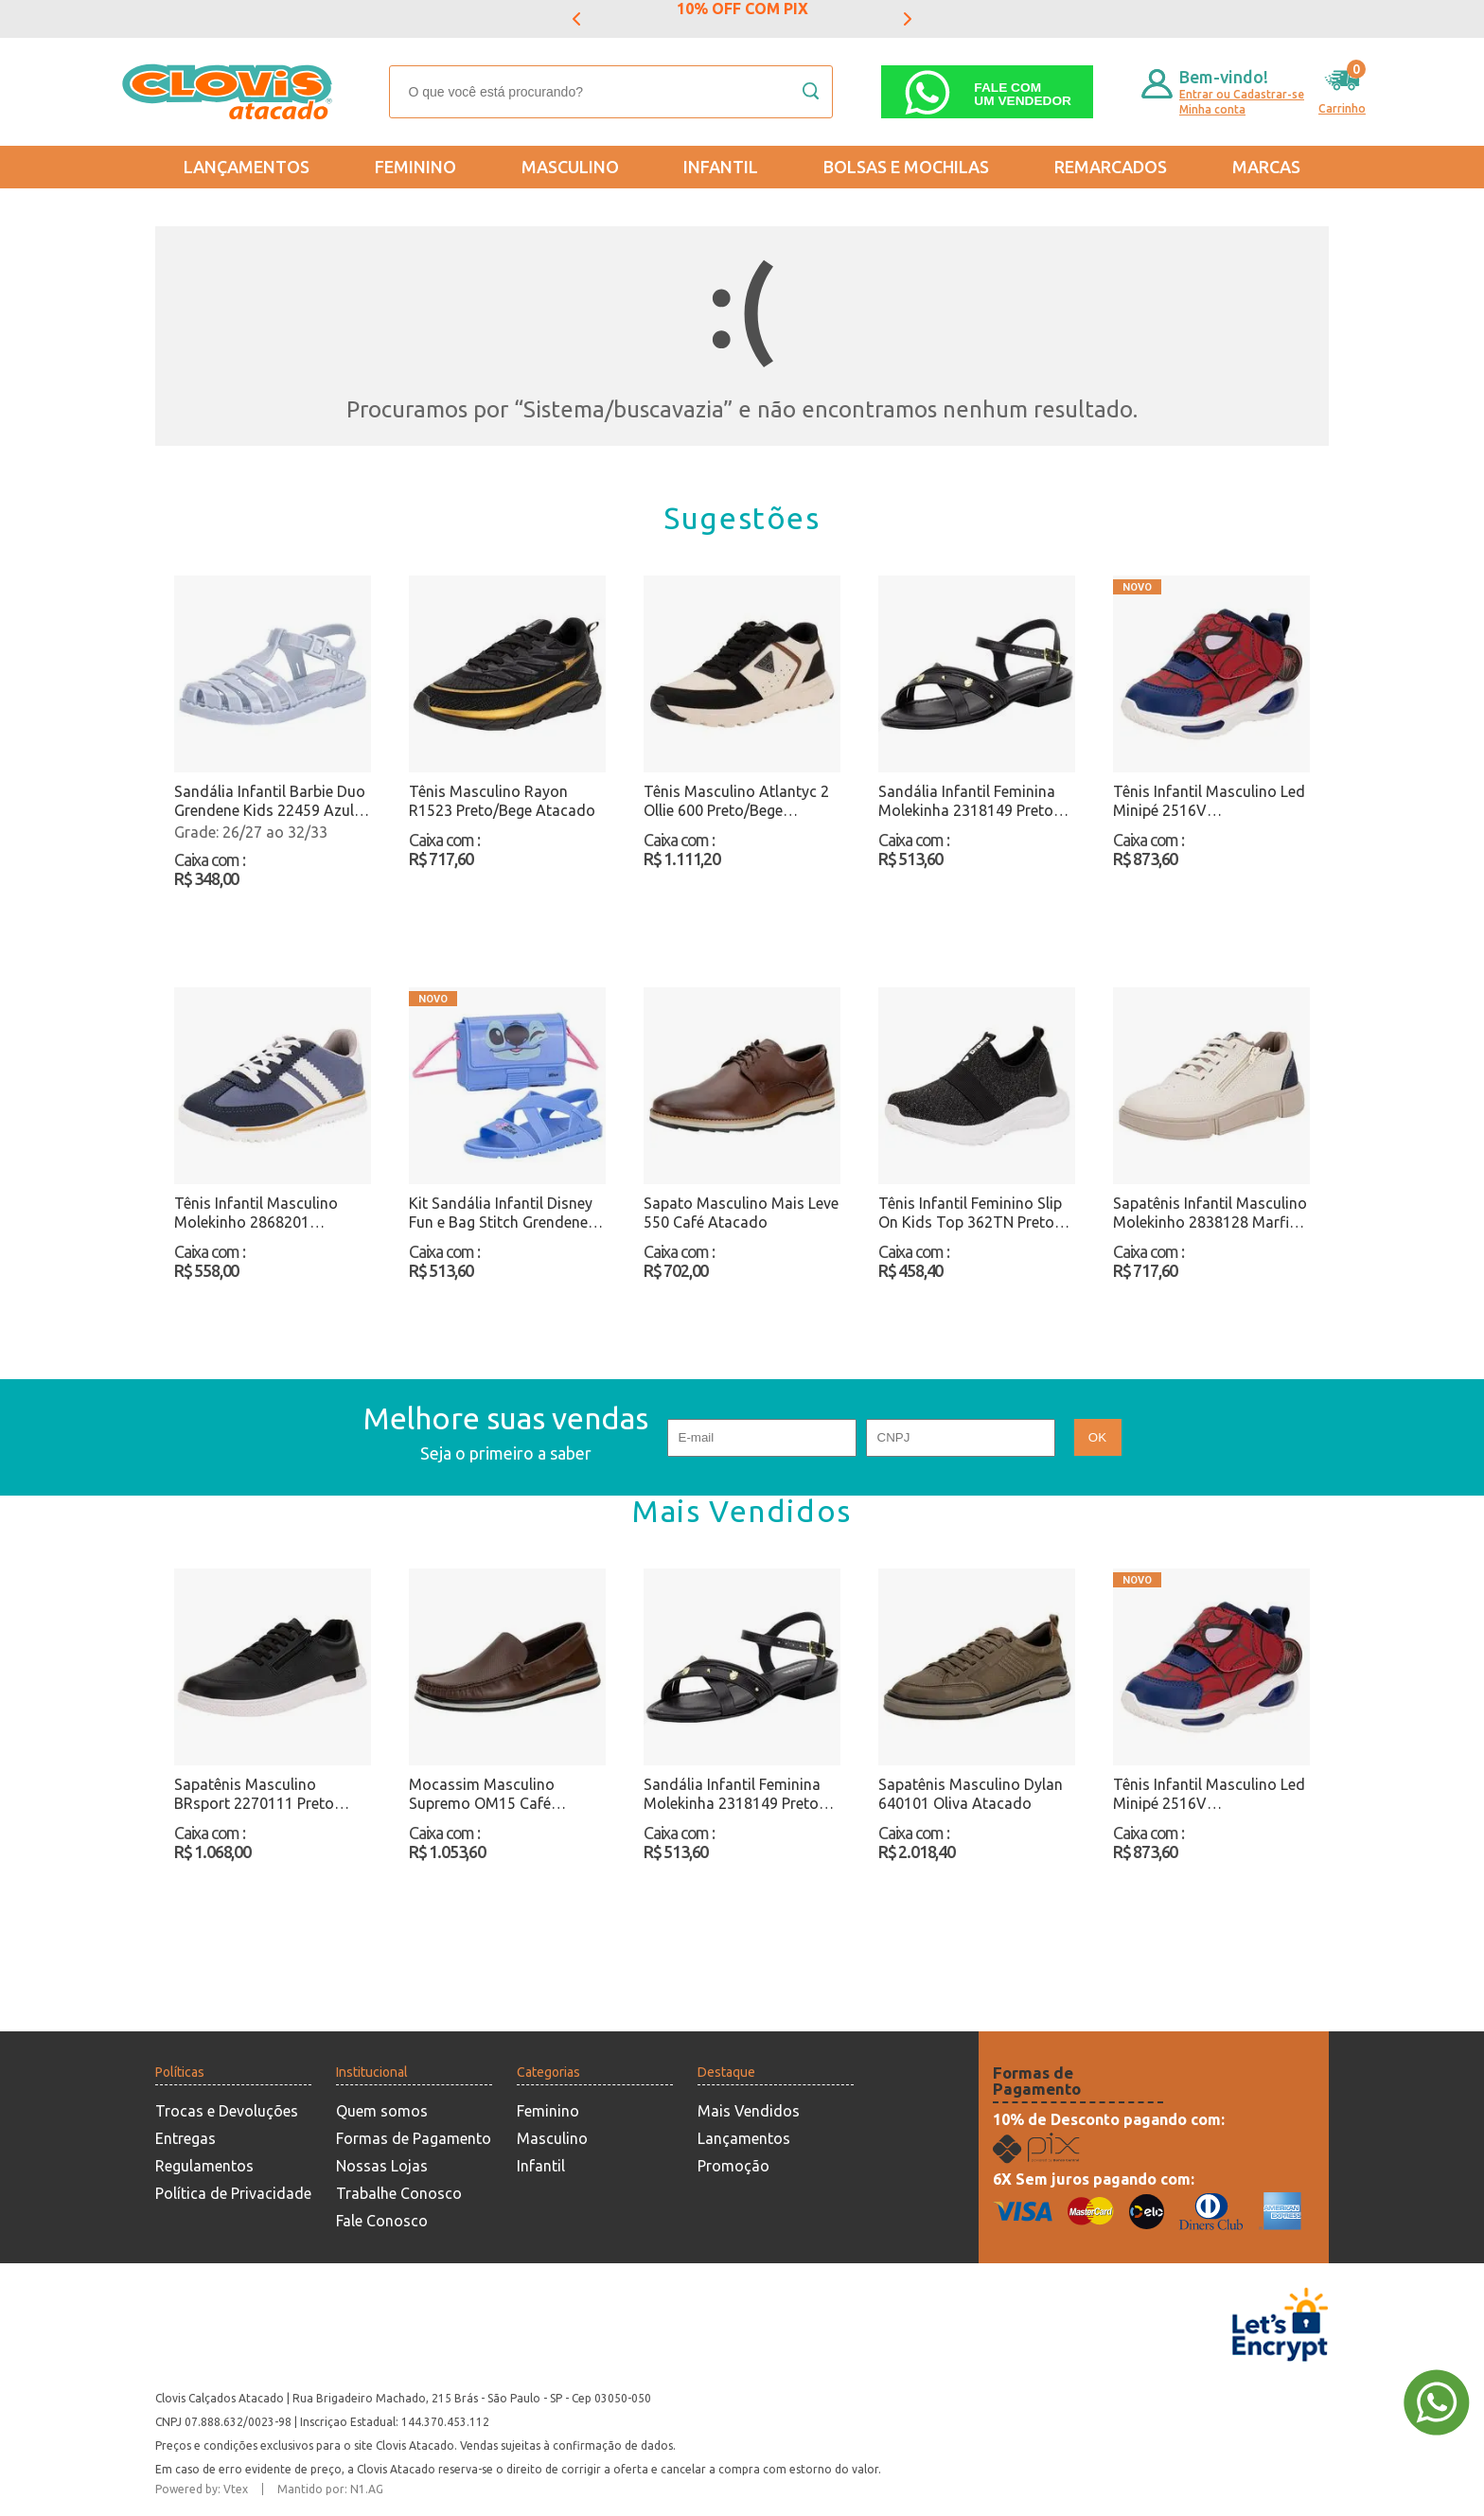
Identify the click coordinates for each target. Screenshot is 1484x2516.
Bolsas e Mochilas (906, 166)
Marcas (1266, 166)
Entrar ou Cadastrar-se (1241, 94)
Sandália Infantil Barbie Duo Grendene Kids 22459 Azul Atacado (269, 801)
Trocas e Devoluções (226, 2110)
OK (1097, 1437)
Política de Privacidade (233, 2193)
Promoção (733, 2165)
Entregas (185, 2138)
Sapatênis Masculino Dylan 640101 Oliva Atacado (970, 1794)
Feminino (415, 166)
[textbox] (611, 91)
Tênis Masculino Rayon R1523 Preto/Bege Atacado (502, 801)
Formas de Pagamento (413, 2138)
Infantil (720, 166)
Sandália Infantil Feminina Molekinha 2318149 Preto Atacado (966, 801)
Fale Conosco (382, 2220)
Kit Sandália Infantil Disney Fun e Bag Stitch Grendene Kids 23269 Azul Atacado (500, 1213)
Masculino (570, 166)
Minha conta (1212, 109)
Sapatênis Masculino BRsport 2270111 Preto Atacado (254, 1794)
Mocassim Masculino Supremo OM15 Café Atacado (482, 1794)
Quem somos (382, 2110)
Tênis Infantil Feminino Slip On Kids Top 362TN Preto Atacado (970, 1213)
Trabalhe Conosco (399, 2193)
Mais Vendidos (749, 2110)
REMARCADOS (1110, 166)
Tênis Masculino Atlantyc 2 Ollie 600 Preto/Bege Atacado (736, 801)
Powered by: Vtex (201, 2489)
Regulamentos (204, 2165)
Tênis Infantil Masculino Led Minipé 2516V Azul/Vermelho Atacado (1209, 801)
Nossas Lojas (382, 2165)
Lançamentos (246, 166)
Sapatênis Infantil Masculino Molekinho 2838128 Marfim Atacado (1210, 1213)
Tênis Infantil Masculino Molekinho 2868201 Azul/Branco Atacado (256, 1213)
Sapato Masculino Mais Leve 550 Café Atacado (741, 1213)
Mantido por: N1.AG (330, 2489)
